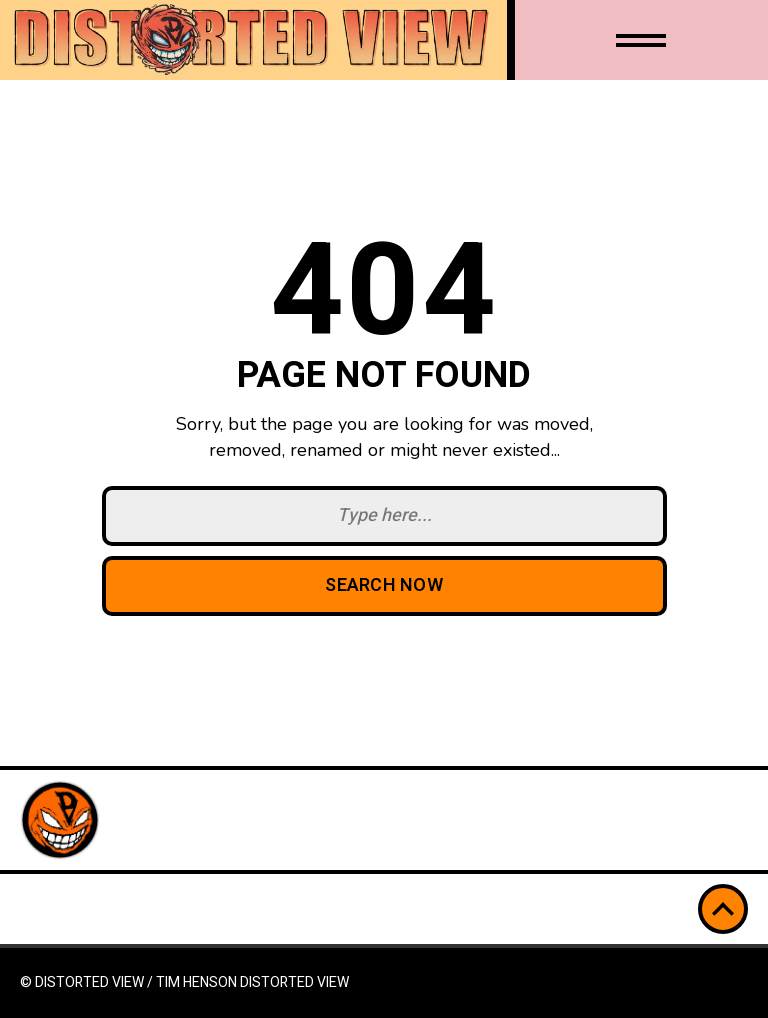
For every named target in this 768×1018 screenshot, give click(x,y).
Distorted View (294, 982)
